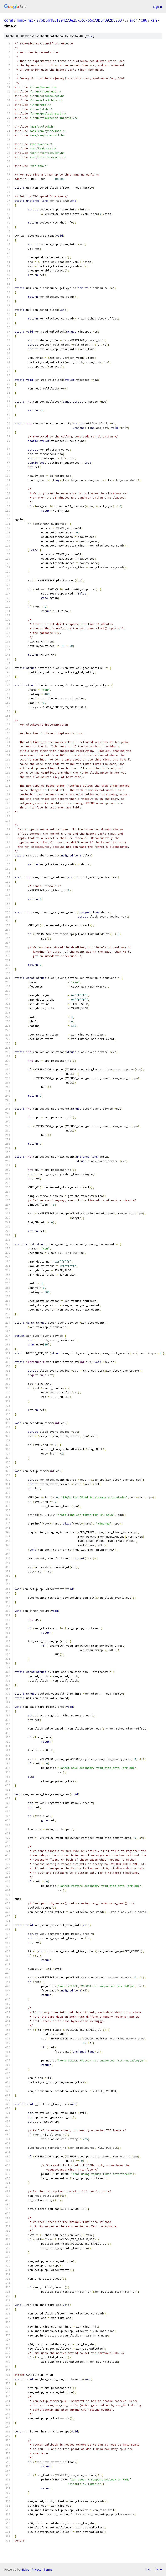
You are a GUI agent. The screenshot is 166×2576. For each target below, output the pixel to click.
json (158, 2569)
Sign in (157, 7)
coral (8, 20)
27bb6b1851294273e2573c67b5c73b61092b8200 (79, 20)
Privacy (36, 2569)
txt (148, 2569)
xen (154, 20)
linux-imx (25, 20)
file (89, 36)
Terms (48, 2569)
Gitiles (25, 2569)
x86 (144, 20)
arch (134, 20)
